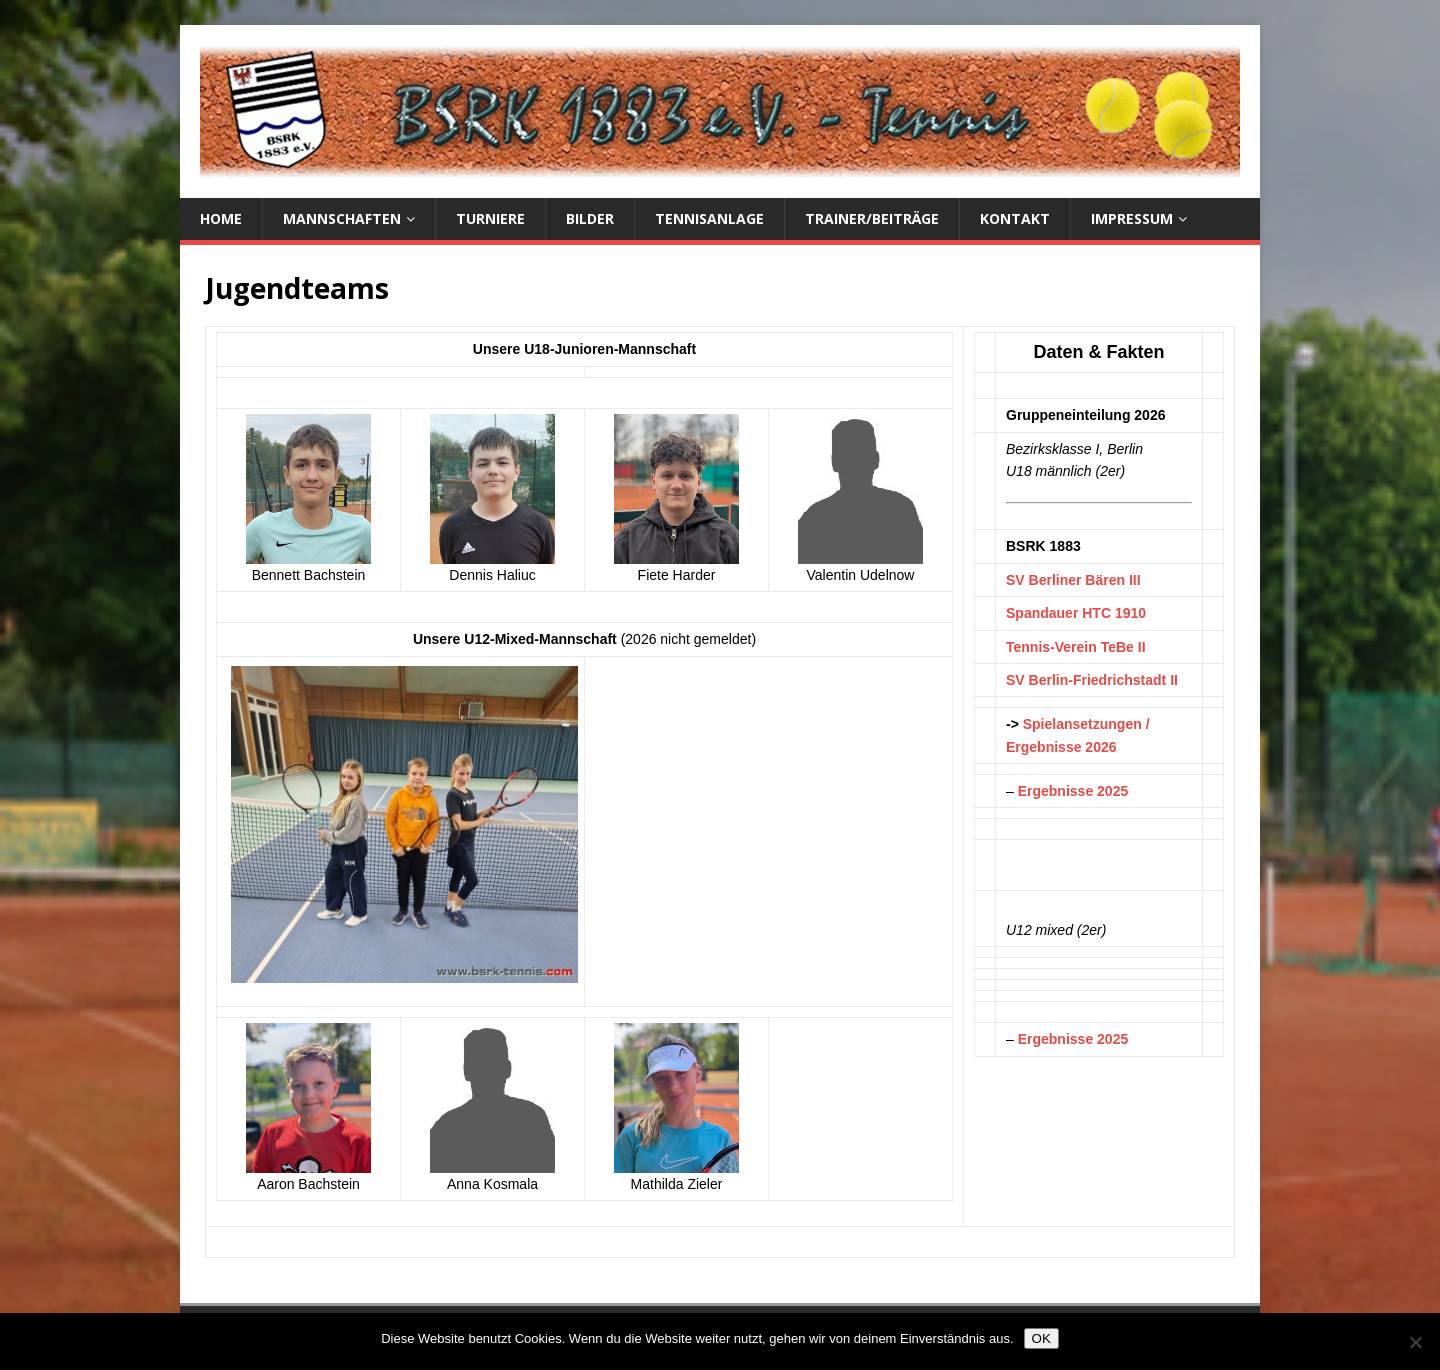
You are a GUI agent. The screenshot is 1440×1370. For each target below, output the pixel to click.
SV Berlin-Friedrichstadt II (1092, 680)
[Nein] (1415, 1342)
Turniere (490, 218)
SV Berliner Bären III (1073, 580)
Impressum (1132, 218)
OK (1041, 1338)
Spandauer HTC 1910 (1076, 613)
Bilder (590, 218)
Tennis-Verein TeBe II (1076, 647)
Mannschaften (342, 218)
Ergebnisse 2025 (1073, 791)
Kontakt (1015, 218)
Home (221, 218)
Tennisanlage (709, 218)
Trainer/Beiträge (872, 218)
